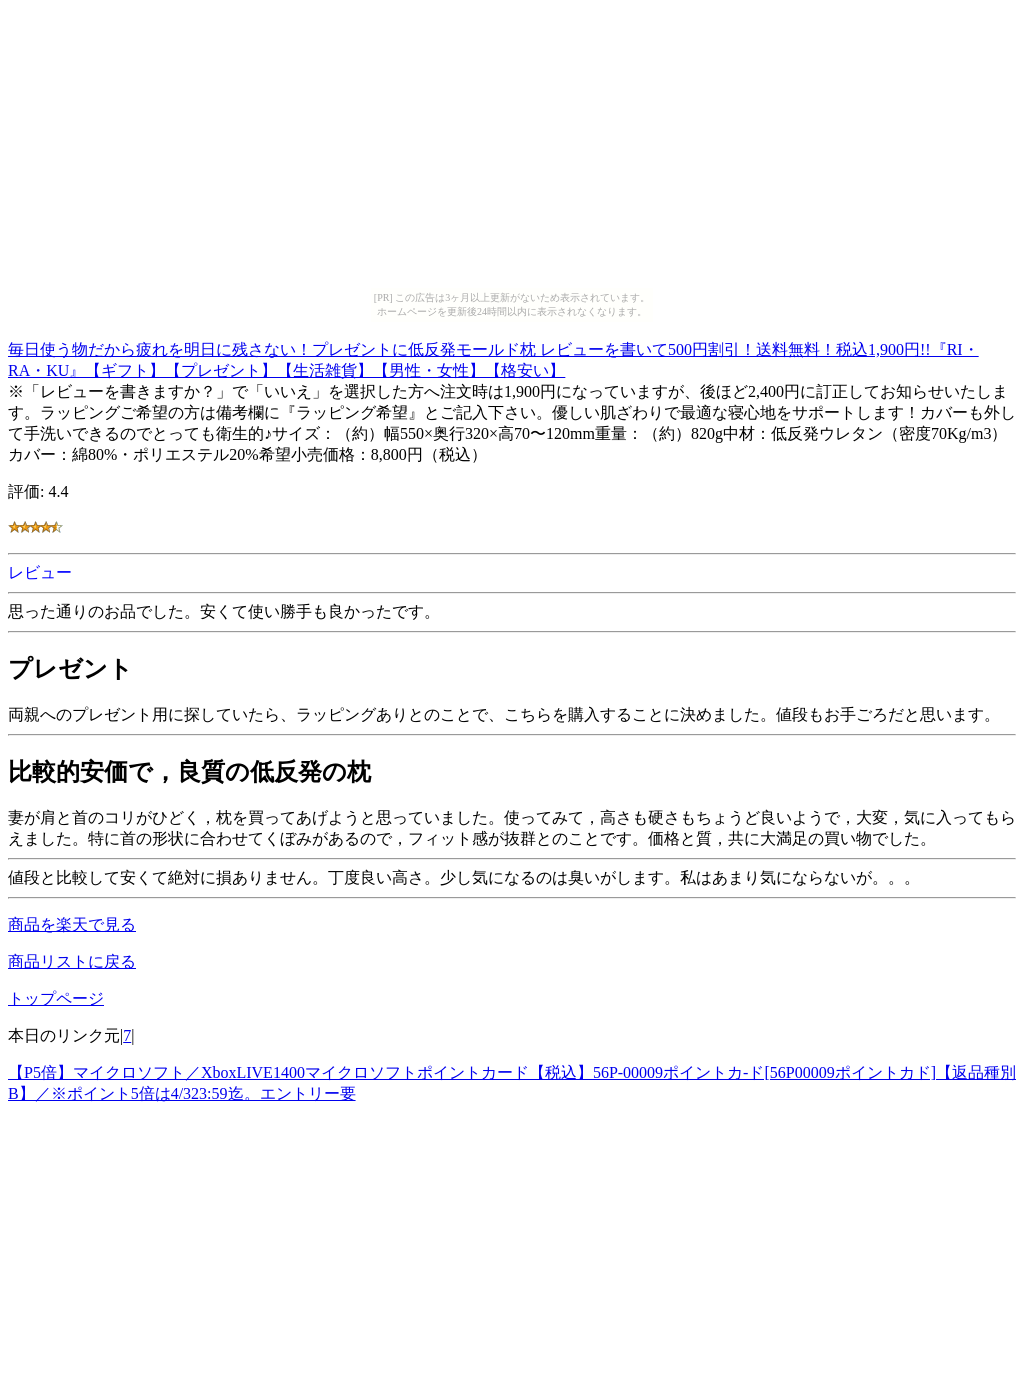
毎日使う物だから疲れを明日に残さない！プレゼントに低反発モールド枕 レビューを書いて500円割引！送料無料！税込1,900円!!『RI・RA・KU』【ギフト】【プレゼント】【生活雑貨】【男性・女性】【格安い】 (493, 357)
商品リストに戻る (72, 961)
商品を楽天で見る (72, 924)
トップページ (56, 998)
